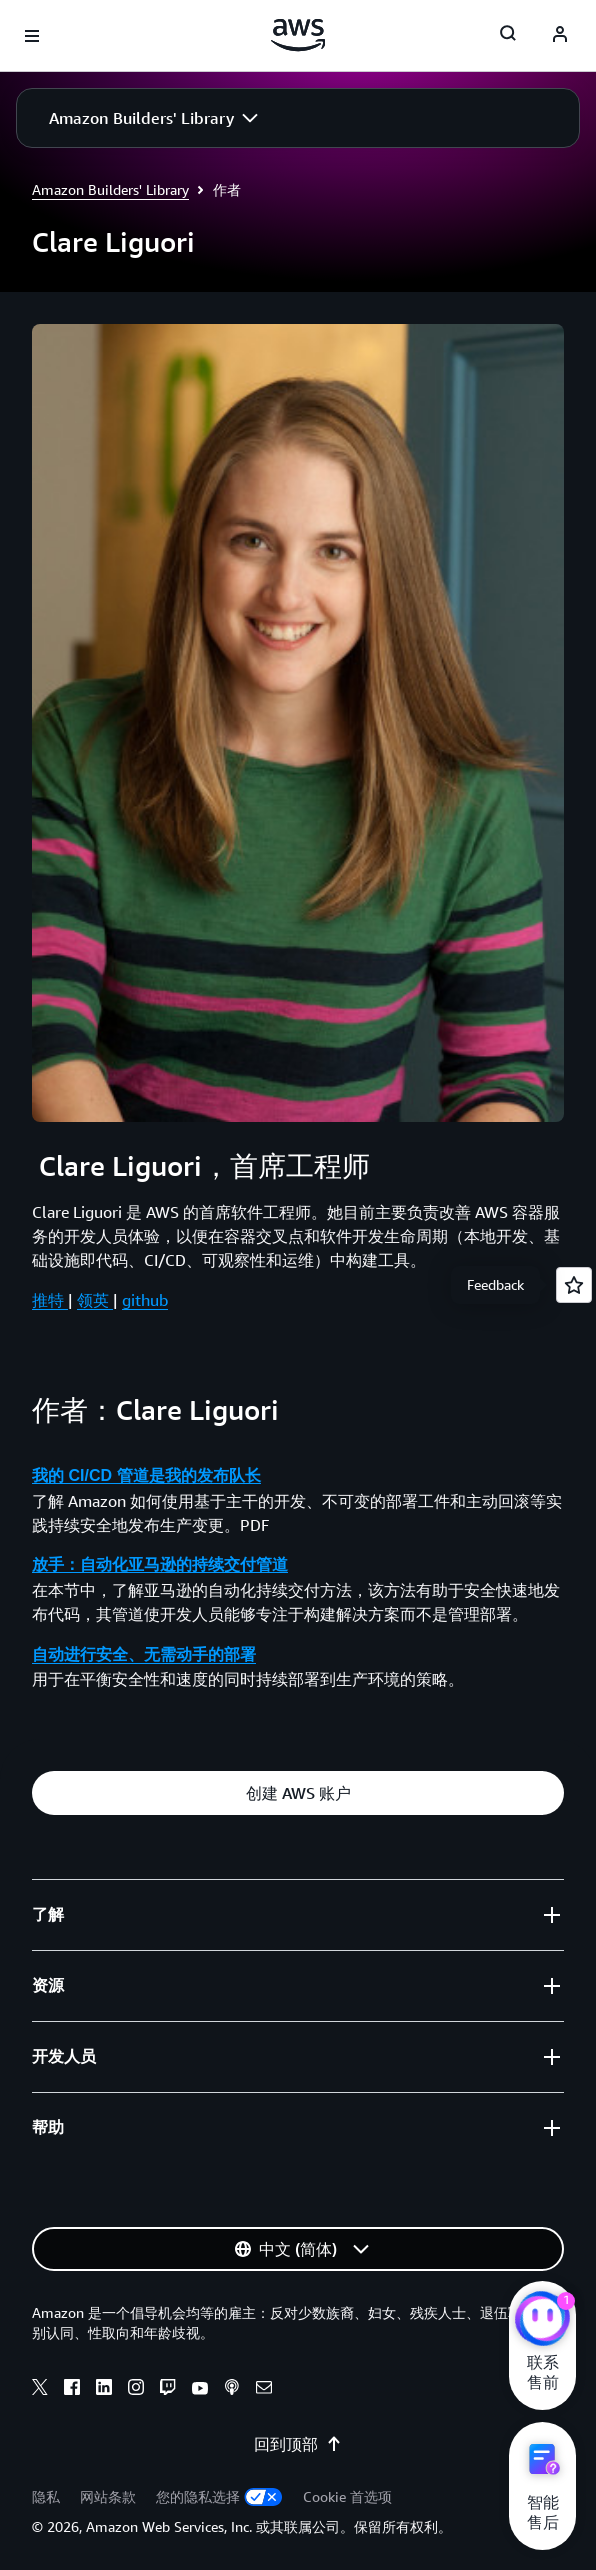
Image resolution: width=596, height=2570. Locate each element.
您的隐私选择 (219, 2496)
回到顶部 (298, 2444)
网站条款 (108, 2496)
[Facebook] (72, 2390)
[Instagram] (136, 2390)
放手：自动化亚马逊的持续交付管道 (160, 1564)
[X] (40, 2390)
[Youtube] (200, 2390)
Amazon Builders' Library (110, 189)
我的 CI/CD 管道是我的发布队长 (146, 1475)
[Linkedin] (104, 2390)
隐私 (46, 2496)
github (145, 1300)
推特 (50, 1300)
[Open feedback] (574, 1285)
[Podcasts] (232, 2390)
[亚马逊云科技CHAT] (542, 2321)
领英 (95, 1300)
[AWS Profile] (560, 36)
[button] (153, 118)
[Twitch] (168, 2390)
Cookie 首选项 (347, 2496)
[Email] (264, 2390)
